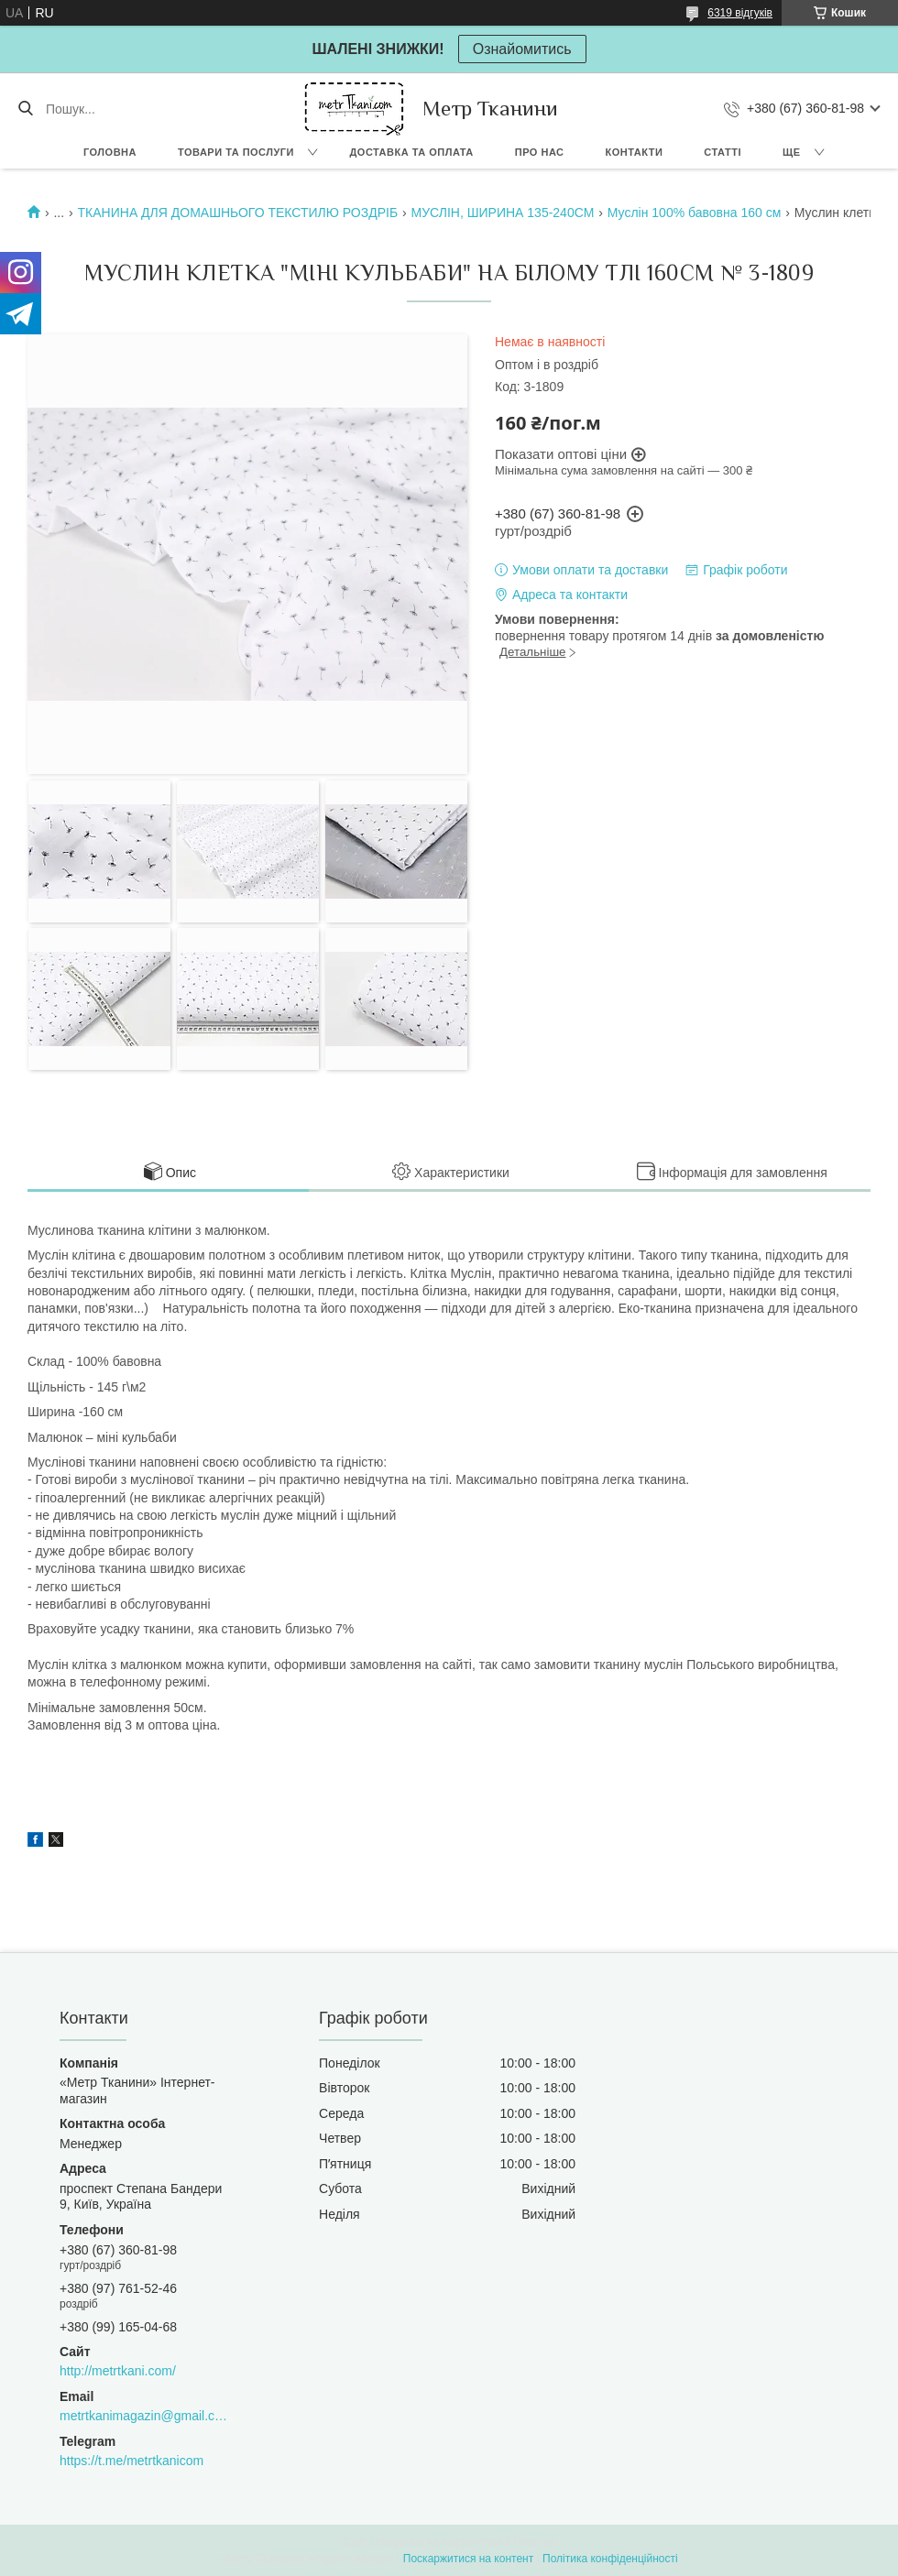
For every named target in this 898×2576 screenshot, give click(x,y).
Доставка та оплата (412, 152)
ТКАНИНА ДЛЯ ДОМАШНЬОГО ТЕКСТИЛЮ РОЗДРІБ (238, 212)
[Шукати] (25, 109)
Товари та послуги (236, 152)
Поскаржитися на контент (468, 2558)
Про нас (539, 152)
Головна (110, 152)
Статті (722, 152)
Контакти (634, 152)
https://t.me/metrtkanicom (131, 2460)
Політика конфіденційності (610, 2558)
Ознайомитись (522, 49)
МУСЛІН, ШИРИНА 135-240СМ (503, 212)
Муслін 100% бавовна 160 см (695, 212)
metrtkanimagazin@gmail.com (143, 2415)
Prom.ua (534, 2542)
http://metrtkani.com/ (118, 2370)
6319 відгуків (739, 12)
